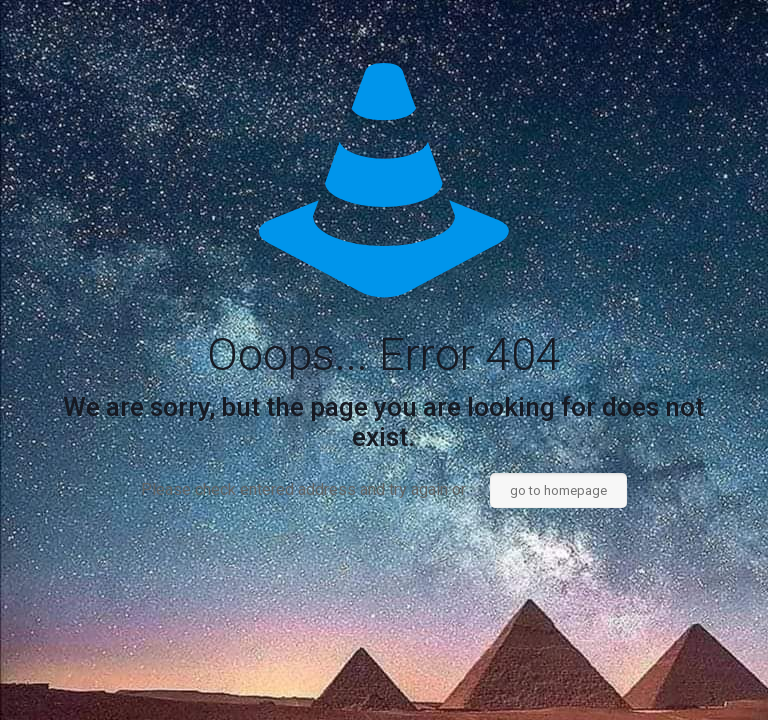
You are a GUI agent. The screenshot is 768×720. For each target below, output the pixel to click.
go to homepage (558, 490)
